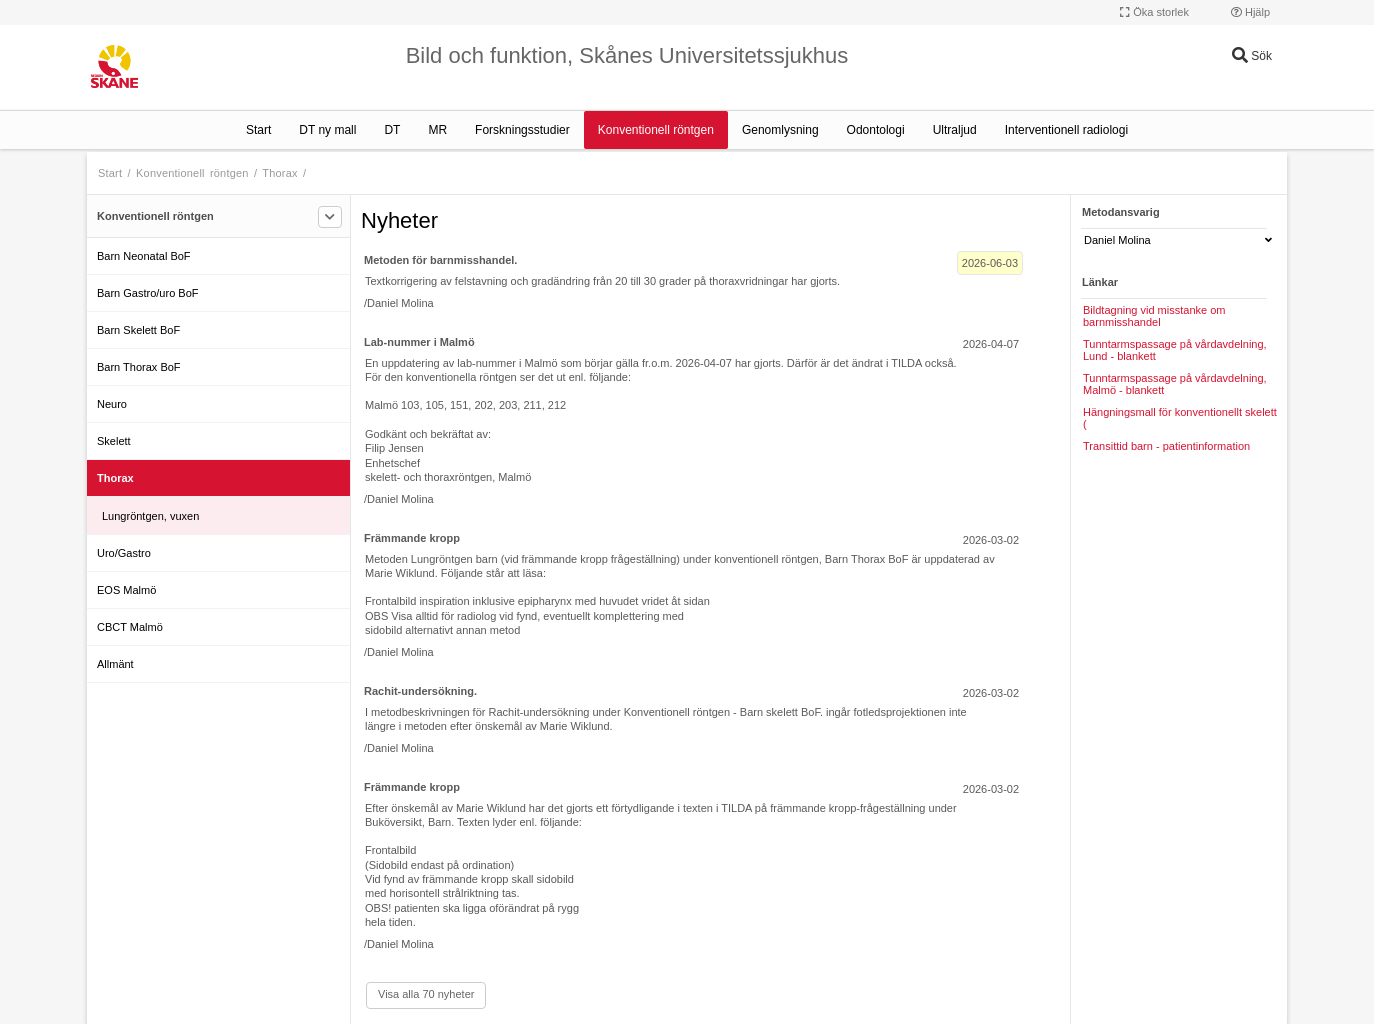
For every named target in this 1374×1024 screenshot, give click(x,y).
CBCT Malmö (130, 627)
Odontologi (876, 130)
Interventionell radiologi (1066, 130)
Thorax (279, 173)
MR (437, 130)
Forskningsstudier (522, 130)
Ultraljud (955, 130)
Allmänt (115, 664)
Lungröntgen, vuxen (150, 516)
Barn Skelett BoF (138, 330)
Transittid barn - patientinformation (1166, 446)
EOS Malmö (126, 590)
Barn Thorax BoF (139, 367)
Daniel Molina (1178, 240)
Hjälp (1250, 12)
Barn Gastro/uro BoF (148, 293)
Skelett (114, 441)
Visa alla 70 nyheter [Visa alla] (426, 994)
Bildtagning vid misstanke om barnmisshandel (1154, 316)
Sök (1252, 56)
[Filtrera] (330, 217)
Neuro (112, 404)
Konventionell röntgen (656, 130)
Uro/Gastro (124, 553)
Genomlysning (780, 130)
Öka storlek (1154, 12)
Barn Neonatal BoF (144, 256)
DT (392, 130)
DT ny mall (327, 130)
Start (258, 130)
